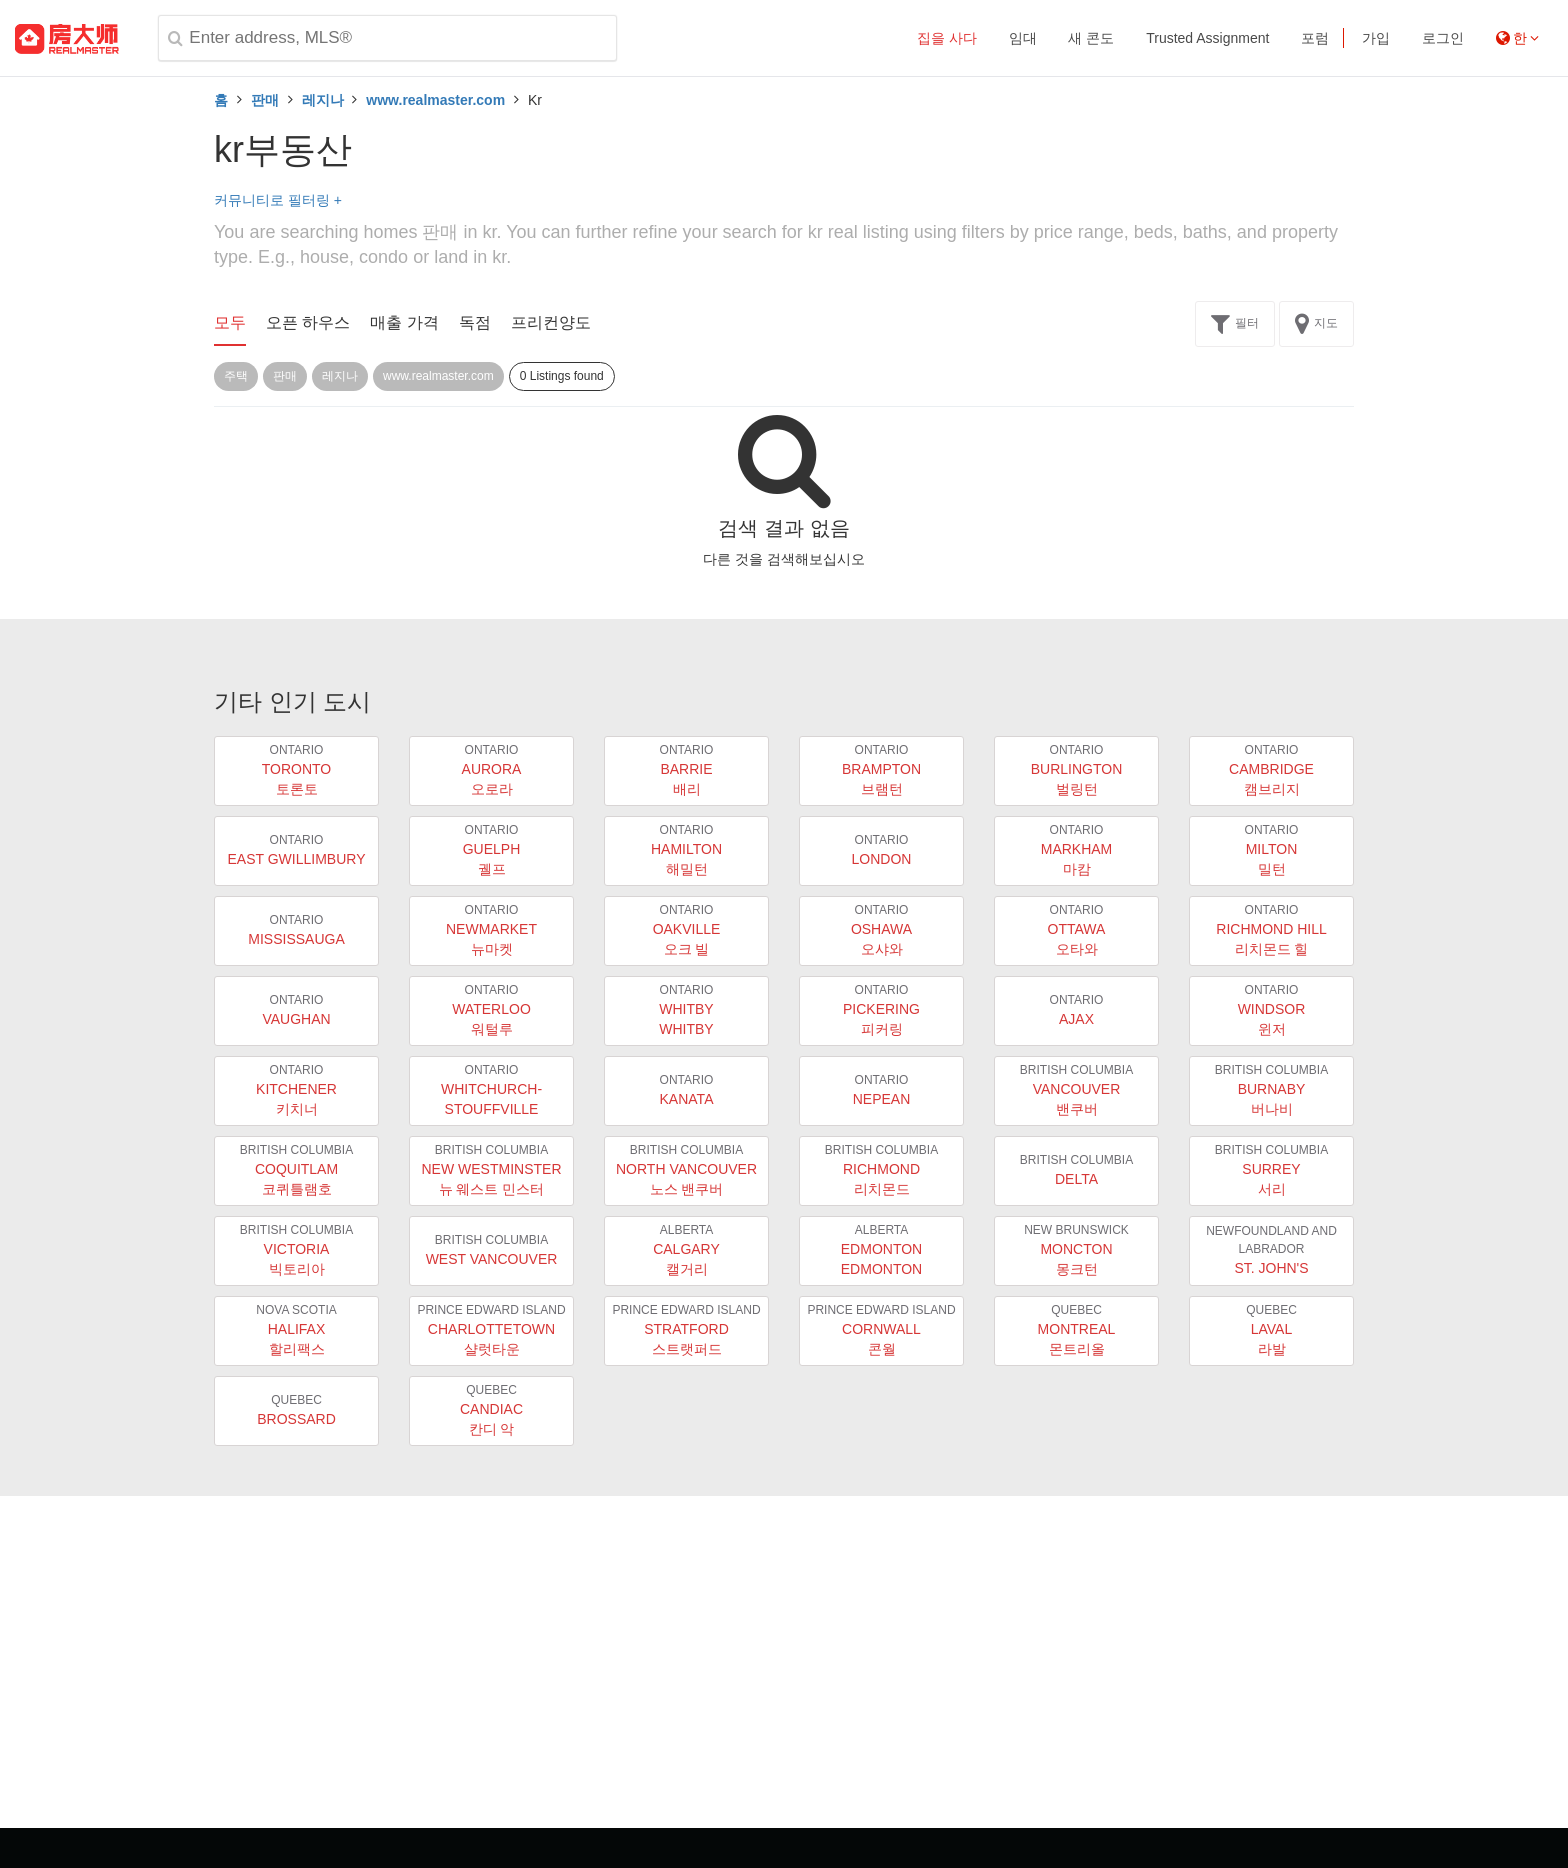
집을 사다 (947, 38)
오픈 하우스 (308, 322)
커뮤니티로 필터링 (278, 200)
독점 (475, 322)
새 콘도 (1091, 38)
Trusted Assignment (1207, 38)
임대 (1023, 38)
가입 (1376, 38)
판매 (265, 100)
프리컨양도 (551, 322)
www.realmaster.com (435, 100)
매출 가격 (404, 322)
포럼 (1315, 38)
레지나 (323, 100)
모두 (230, 322)
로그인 (1443, 38)
